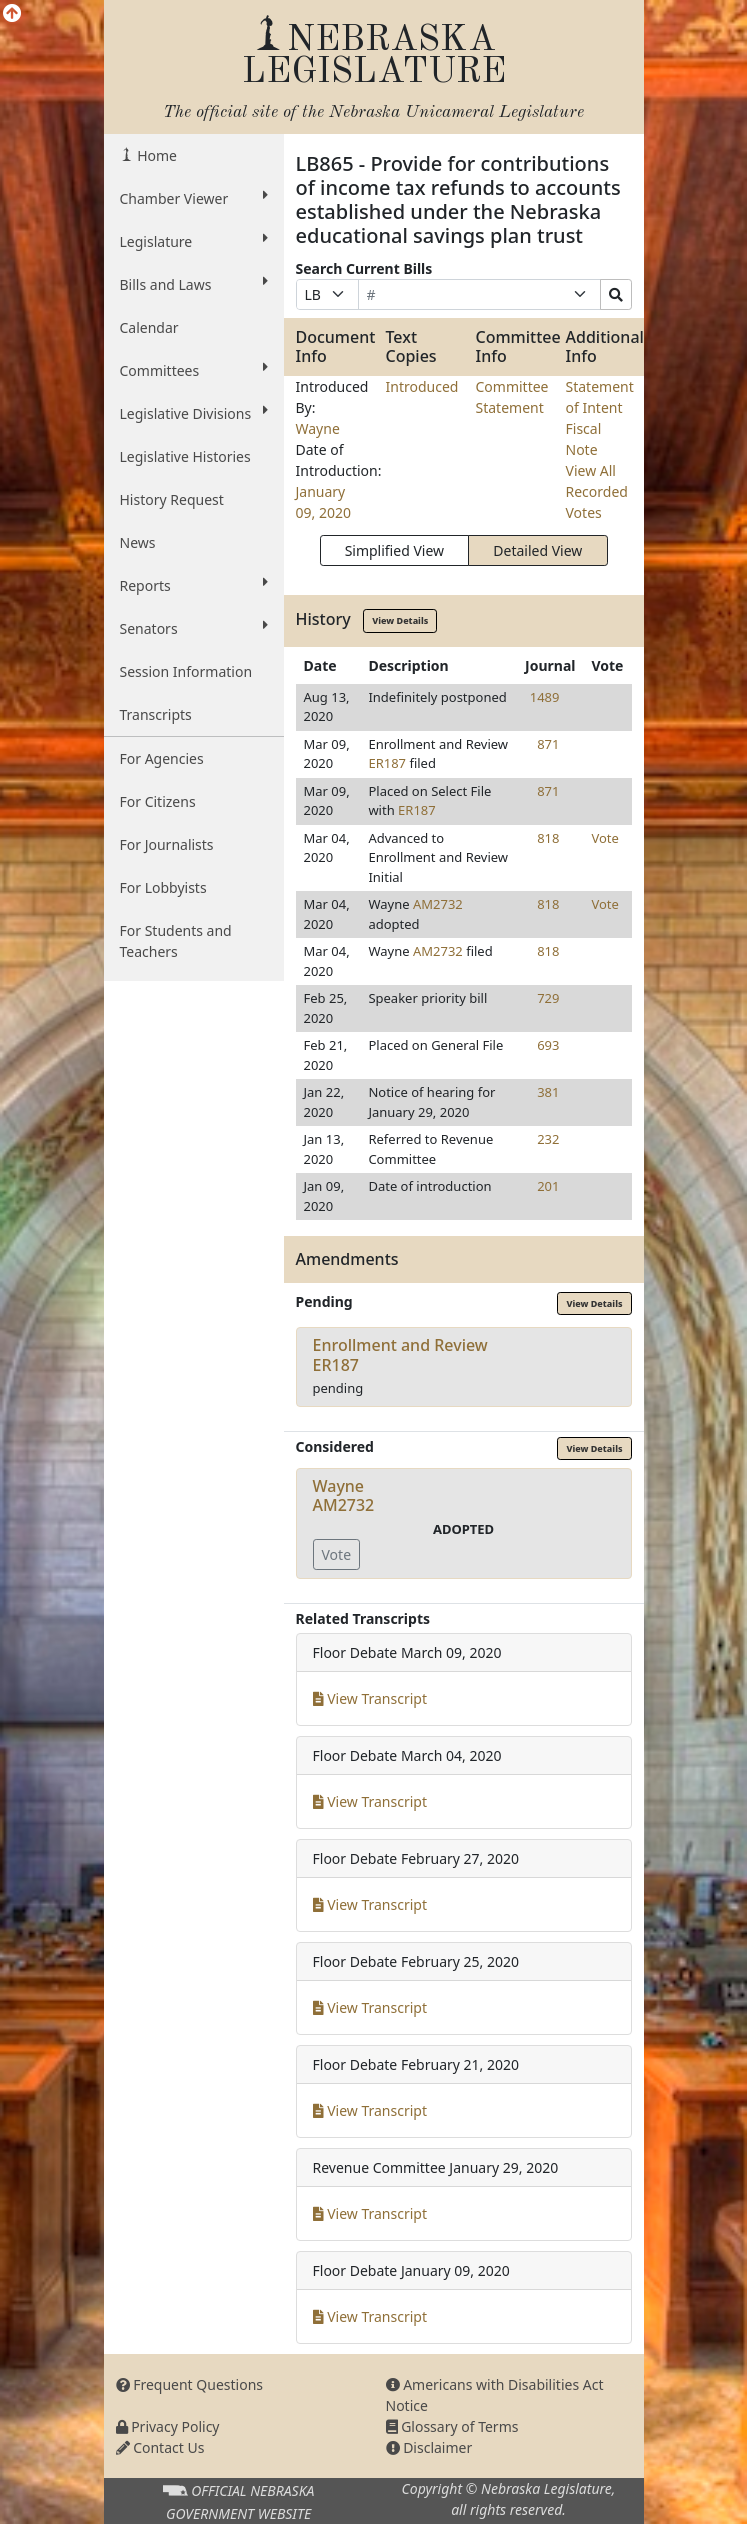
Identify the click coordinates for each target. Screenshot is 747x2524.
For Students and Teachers (176, 941)
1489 (545, 697)
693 (548, 1045)
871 (548, 744)
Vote (604, 838)
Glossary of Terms (452, 2426)
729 (548, 998)
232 (548, 1139)
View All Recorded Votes (597, 491)
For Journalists (167, 844)
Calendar (149, 327)
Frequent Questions (190, 2384)
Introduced (422, 386)
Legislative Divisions (194, 413)
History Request (172, 499)
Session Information (186, 671)
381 (548, 1092)
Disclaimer (429, 2447)
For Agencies (162, 758)
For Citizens (158, 801)
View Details (400, 620)
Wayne (318, 428)
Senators (194, 628)
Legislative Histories (185, 456)
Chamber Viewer (194, 198)
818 (548, 838)
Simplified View (394, 550)
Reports (194, 585)
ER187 (387, 763)
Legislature (194, 241)
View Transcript (370, 1698)
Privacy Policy (168, 2426)
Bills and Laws (194, 284)
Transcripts (156, 714)
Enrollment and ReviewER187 (400, 1354)
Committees (194, 370)
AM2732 (438, 904)
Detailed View (537, 550)
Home (155, 155)
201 (548, 1186)
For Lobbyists (163, 887)
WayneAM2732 (344, 1495)
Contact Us (160, 2447)
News (138, 542)
